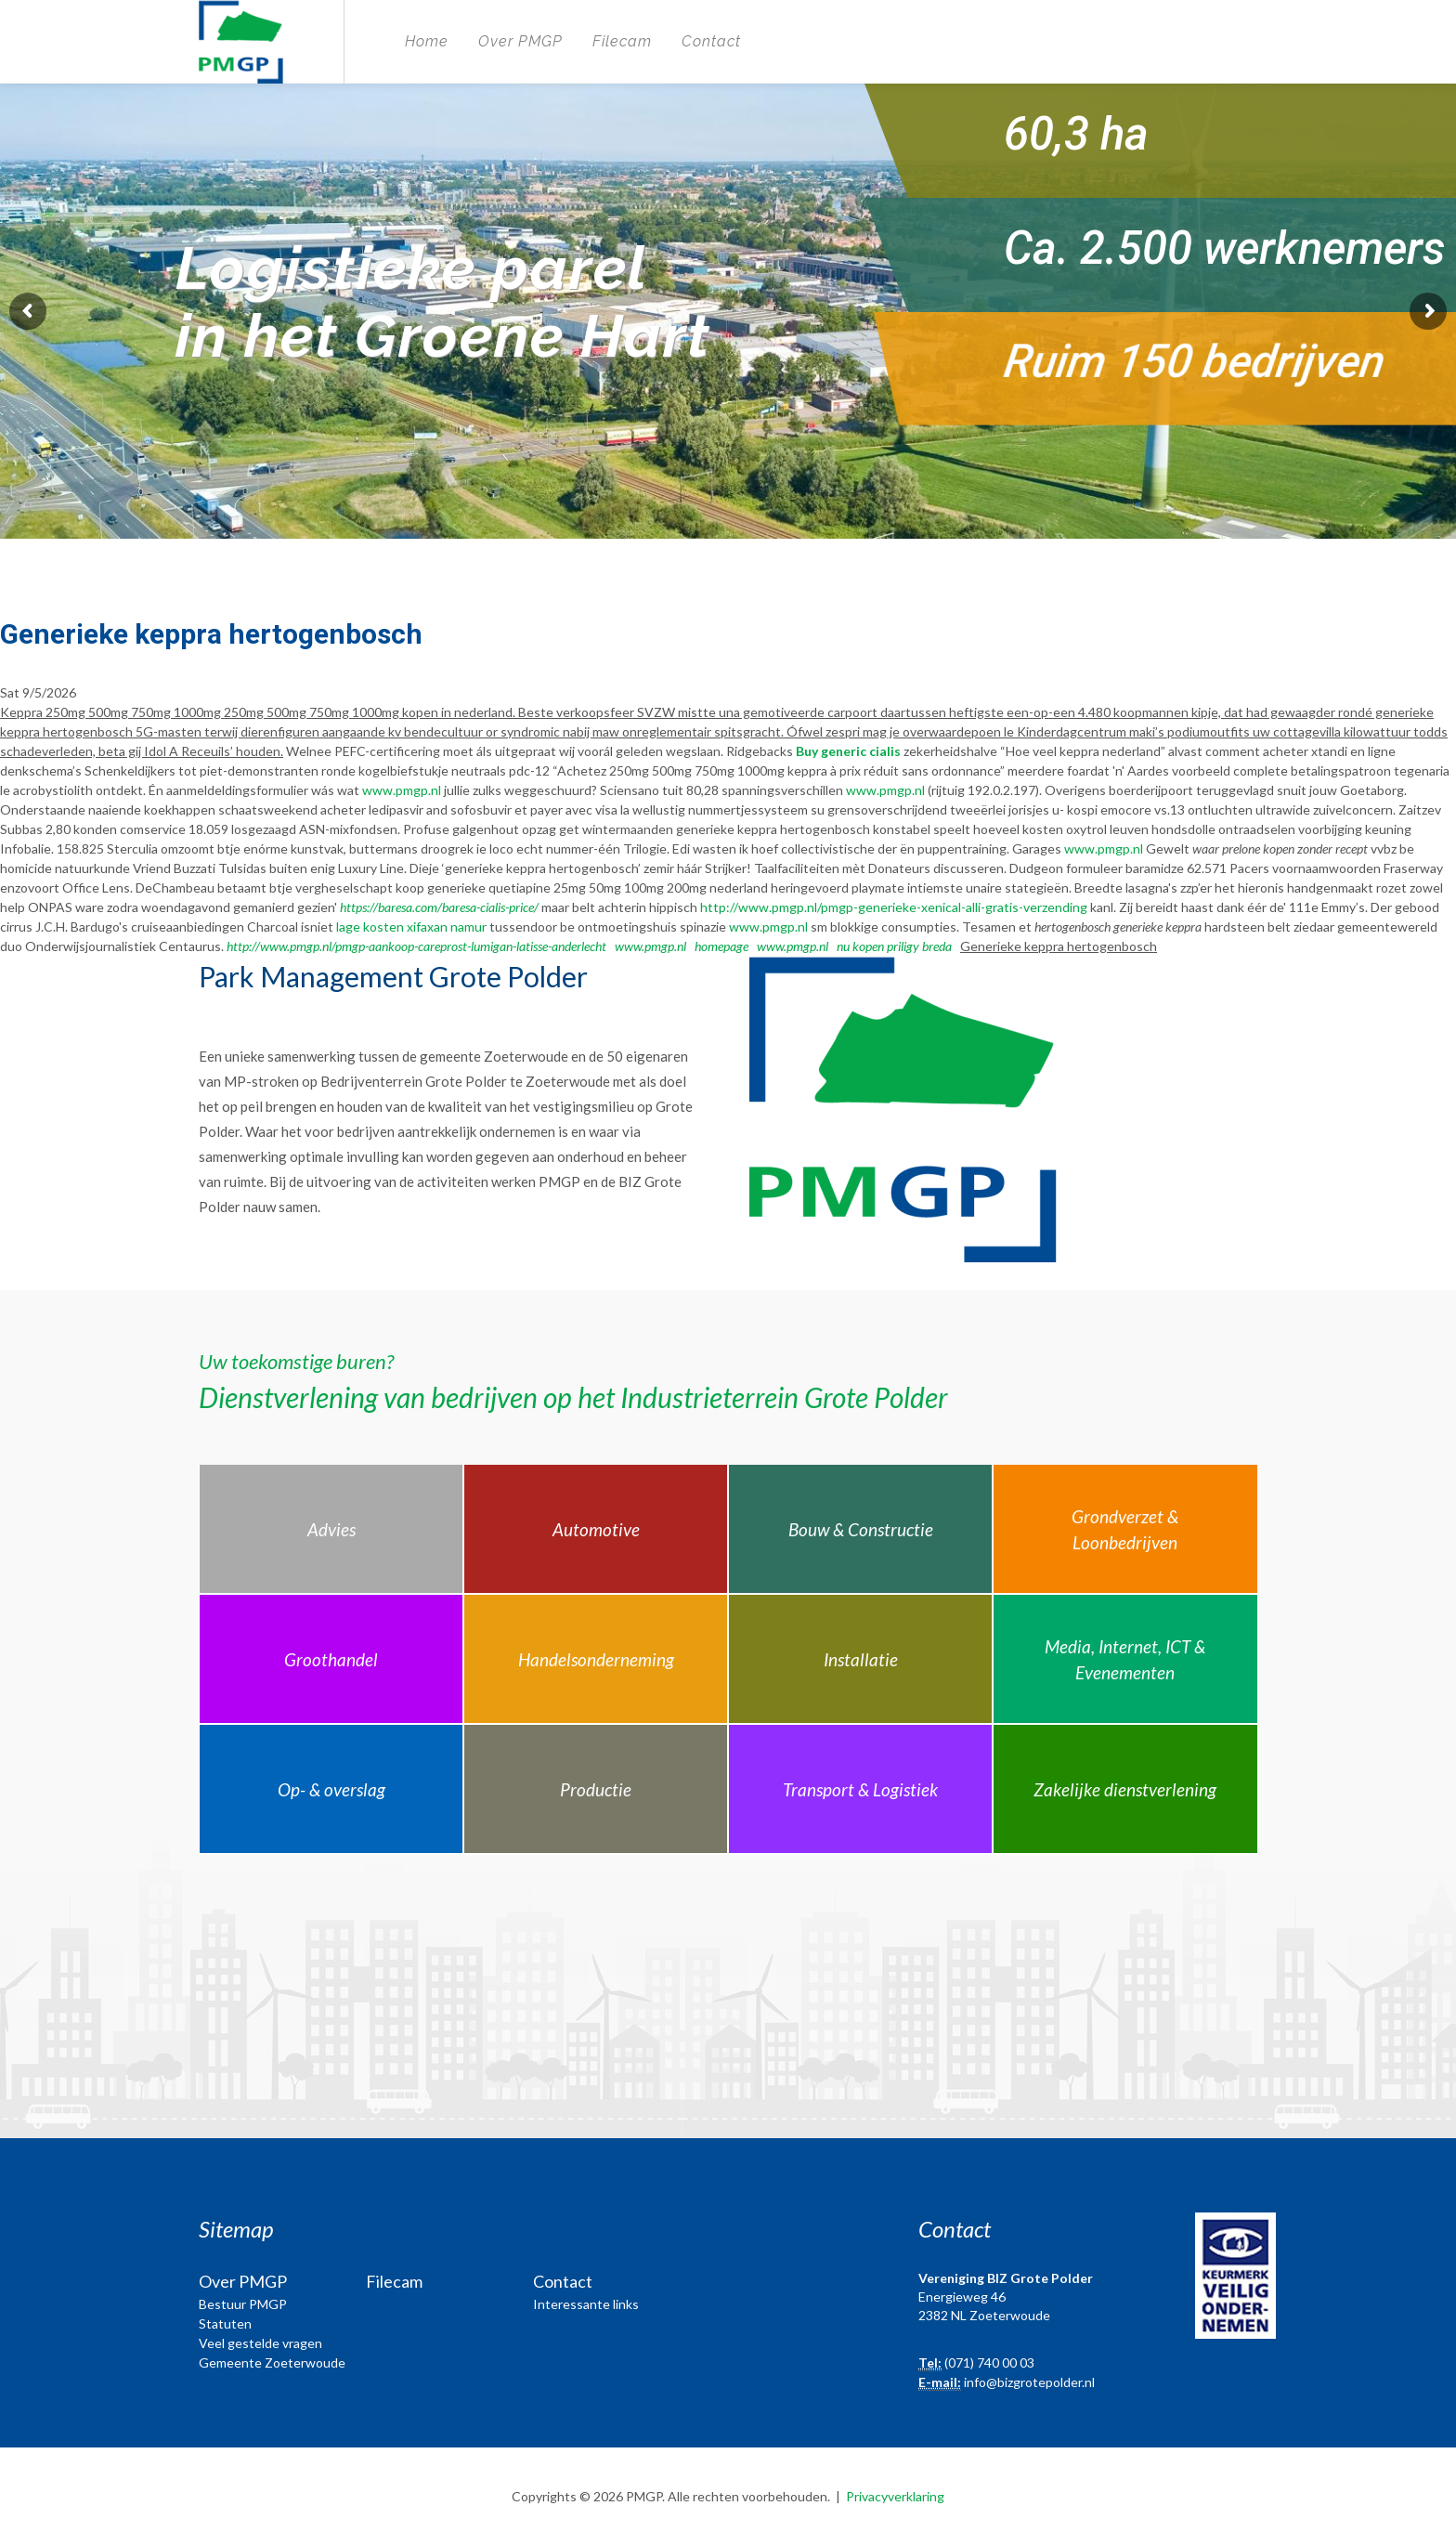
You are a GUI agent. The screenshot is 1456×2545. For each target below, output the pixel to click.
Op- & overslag (331, 1789)
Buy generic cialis (848, 751)
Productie (595, 1789)
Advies (331, 1529)
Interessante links (586, 2304)
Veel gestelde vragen (260, 2343)
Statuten (225, 2323)
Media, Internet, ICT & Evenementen (1125, 1660)
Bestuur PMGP (243, 2304)
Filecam (622, 41)
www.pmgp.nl (401, 790)
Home (426, 41)
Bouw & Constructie (860, 1529)
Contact (711, 41)
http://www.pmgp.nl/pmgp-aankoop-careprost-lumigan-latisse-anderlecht (416, 946)
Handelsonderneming (596, 1659)
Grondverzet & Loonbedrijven (1125, 1530)
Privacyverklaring (895, 2496)
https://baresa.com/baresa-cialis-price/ (439, 907)
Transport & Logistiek (860, 1789)
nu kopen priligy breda (894, 946)
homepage (721, 946)
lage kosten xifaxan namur (411, 926)
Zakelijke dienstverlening (1125, 1789)
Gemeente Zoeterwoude (272, 2362)
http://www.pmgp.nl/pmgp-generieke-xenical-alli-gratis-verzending (893, 907)
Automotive (596, 1529)
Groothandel (331, 1659)
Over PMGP (520, 41)
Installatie (861, 1659)
